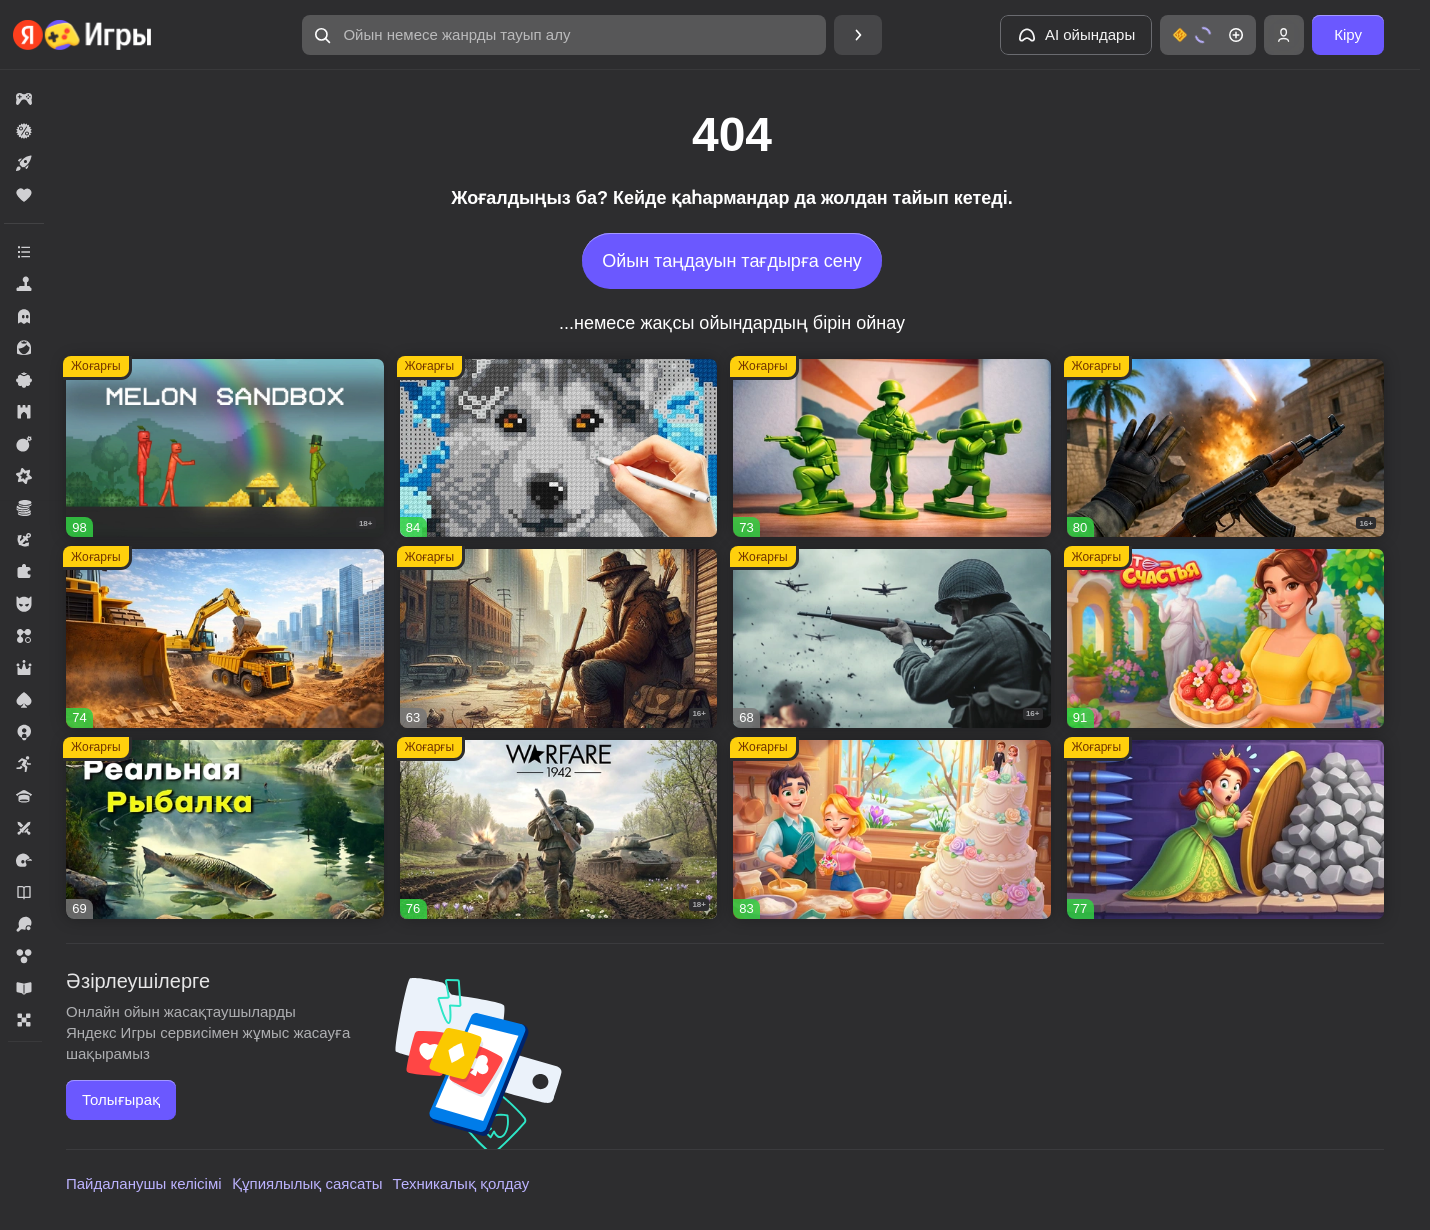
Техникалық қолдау (461, 1183)
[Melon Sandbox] (225, 448)
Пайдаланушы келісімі (144, 1183)
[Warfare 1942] (559, 829)
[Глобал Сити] (225, 638)
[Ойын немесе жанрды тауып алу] (564, 35)
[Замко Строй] (1226, 829)
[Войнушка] (892, 448)
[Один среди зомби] (559, 638)
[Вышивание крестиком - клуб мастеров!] (559, 448)
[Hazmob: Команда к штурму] (1226, 448)
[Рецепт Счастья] (1226, 638)
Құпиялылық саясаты (307, 1183)
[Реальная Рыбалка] (225, 829)
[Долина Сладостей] (892, 829)
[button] (564, 35)
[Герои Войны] (892, 638)
